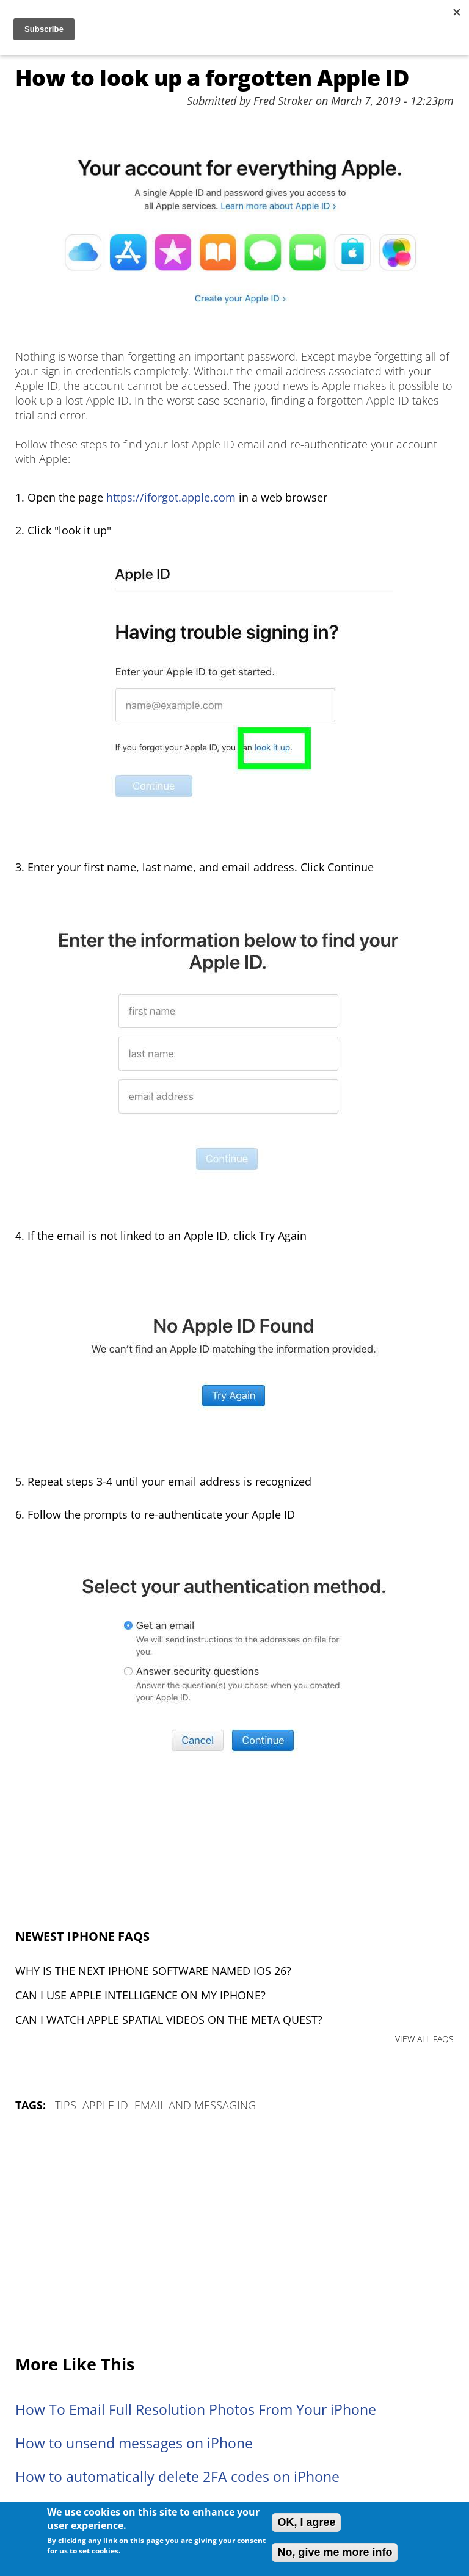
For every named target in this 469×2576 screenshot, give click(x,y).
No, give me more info (334, 2552)
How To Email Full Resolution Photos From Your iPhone (195, 2409)
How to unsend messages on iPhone (134, 2443)
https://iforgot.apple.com (171, 497)
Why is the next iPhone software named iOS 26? (153, 1970)
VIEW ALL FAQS (424, 2039)
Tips (65, 2105)
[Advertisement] (234, 2234)
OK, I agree (306, 2522)
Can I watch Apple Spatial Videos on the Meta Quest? (168, 2019)
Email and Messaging (195, 2105)
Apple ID (105, 2105)
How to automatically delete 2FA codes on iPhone (177, 2476)
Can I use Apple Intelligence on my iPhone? (140, 1995)
